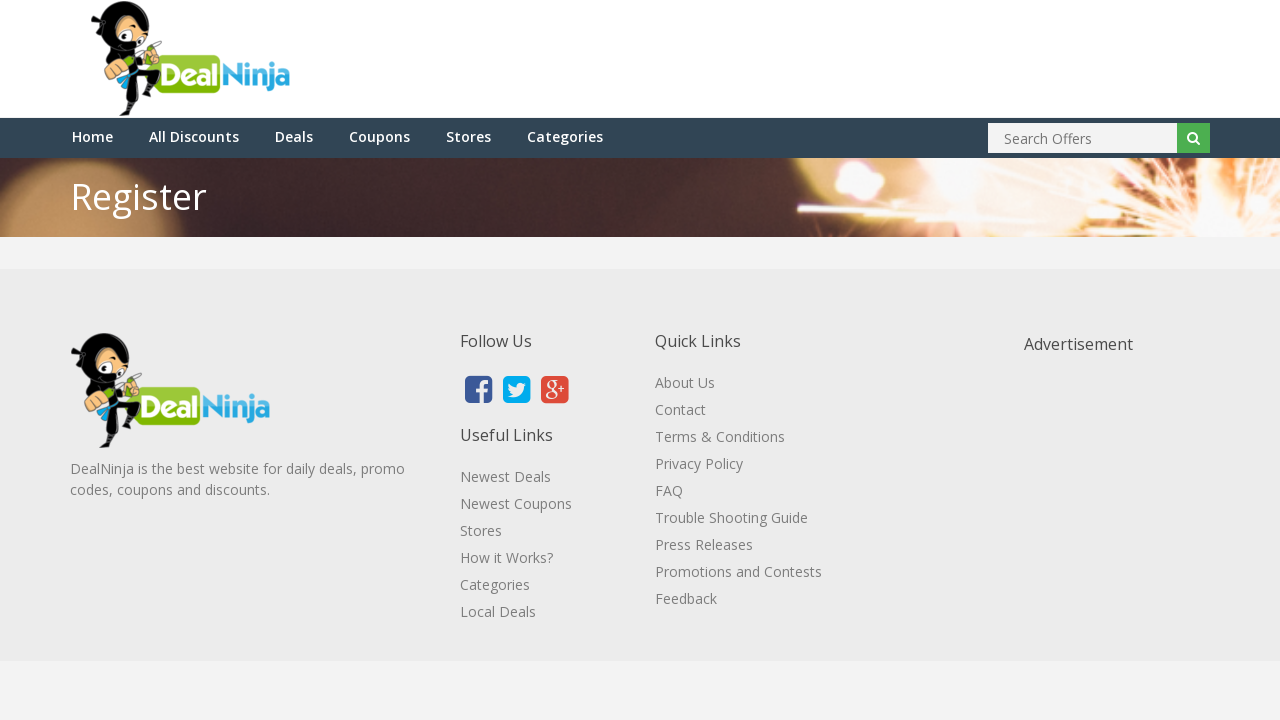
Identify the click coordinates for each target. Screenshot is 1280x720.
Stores (468, 136)
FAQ (669, 490)
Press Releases (704, 544)
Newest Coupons (516, 503)
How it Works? (506, 557)
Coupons (379, 136)
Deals (294, 136)
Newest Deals (505, 476)
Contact (680, 409)
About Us (685, 382)
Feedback (686, 598)
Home (92, 136)
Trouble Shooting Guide (731, 517)
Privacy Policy (699, 463)
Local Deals (498, 611)
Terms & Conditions (720, 436)
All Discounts (194, 136)
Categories (565, 136)
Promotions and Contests (738, 571)
